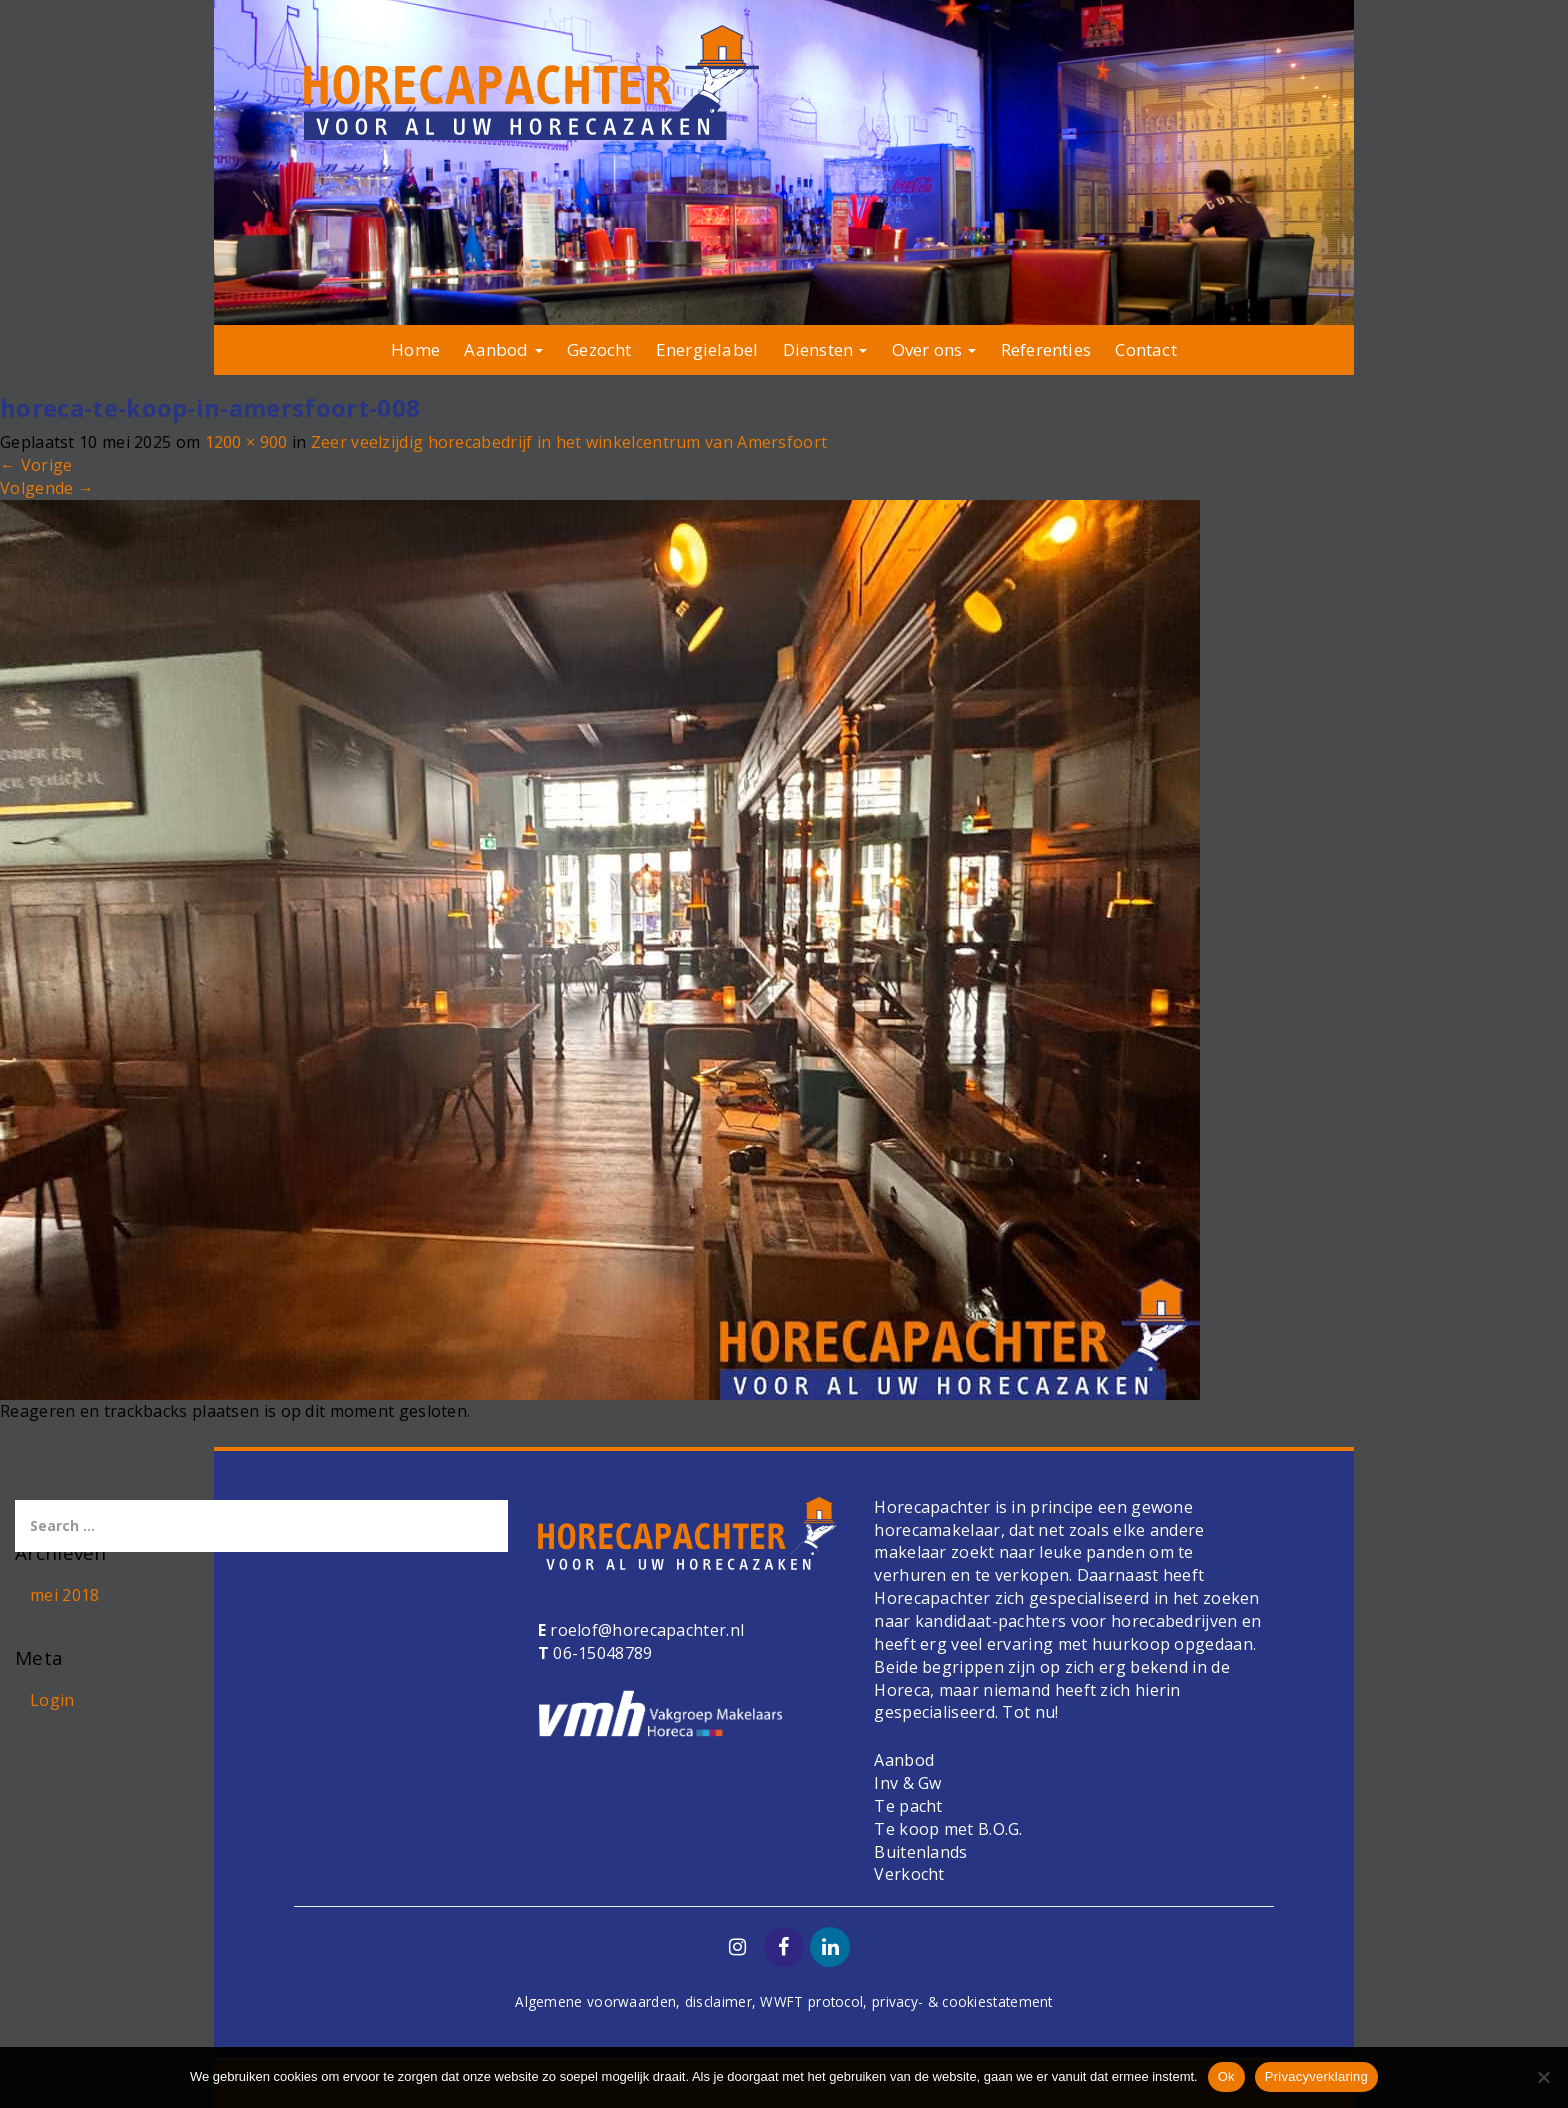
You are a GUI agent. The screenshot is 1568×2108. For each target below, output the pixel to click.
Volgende (47, 488)
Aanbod (503, 349)
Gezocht (599, 349)
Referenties (1046, 349)
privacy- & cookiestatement (962, 2001)
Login (52, 1700)
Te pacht (908, 1806)
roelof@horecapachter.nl (645, 1630)
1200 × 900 (246, 442)
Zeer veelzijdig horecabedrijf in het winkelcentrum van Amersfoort (569, 442)
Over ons (934, 349)
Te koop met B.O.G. (948, 1829)
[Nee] (1543, 2077)
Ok (1226, 2076)
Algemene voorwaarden (595, 2001)
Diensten (825, 349)
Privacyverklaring (1316, 2076)
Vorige (36, 465)
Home (415, 349)
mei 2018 (64, 1595)
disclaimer (718, 2001)
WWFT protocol (811, 2001)
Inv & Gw (907, 1783)
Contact (1145, 349)
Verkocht (909, 1874)
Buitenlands (920, 1852)
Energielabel (707, 349)
